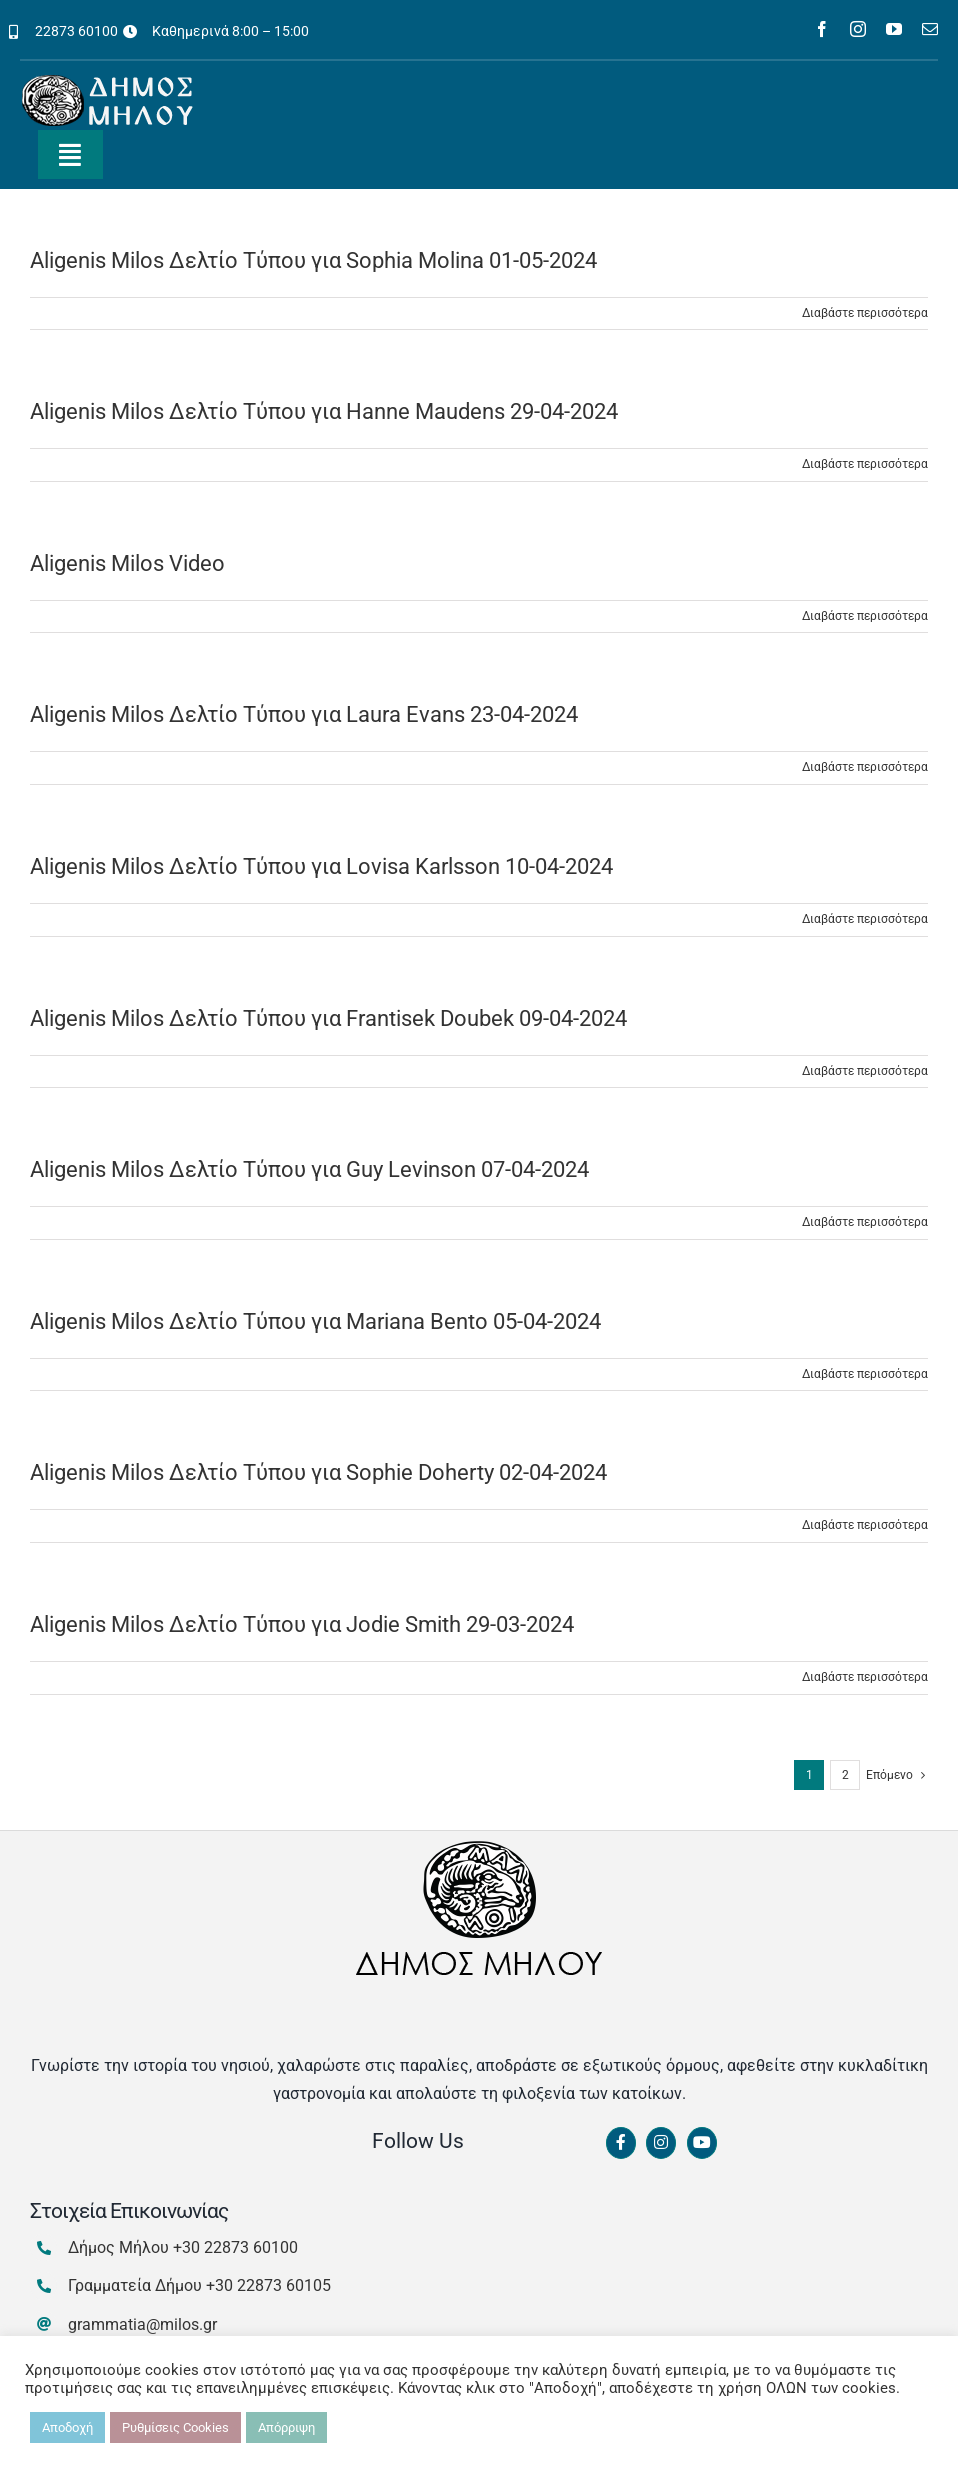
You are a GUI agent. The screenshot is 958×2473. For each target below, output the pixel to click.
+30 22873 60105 (268, 2285)
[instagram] (858, 29)
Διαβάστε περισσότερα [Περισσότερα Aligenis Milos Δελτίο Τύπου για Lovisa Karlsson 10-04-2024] (865, 919)
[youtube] (894, 29)
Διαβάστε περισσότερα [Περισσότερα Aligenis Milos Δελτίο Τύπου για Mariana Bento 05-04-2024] (865, 1374)
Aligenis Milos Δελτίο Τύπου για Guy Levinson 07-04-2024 (309, 1169)
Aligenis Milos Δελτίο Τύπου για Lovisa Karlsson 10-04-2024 (321, 866)
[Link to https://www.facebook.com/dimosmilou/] (621, 2143)
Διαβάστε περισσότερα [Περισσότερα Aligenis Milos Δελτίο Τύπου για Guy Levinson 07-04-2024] (865, 1222)
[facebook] (822, 29)
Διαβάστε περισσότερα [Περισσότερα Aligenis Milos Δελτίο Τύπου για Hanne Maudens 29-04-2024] (865, 464)
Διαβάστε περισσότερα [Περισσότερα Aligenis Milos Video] (865, 616)
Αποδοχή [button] (67, 2427)
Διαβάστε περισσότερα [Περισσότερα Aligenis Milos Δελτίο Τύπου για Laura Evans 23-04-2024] (865, 767)
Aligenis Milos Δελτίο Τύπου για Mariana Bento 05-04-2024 (315, 1321)
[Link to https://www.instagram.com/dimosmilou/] (661, 2143)
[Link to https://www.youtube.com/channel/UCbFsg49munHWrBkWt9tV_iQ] (702, 2143)
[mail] (930, 29)
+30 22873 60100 (235, 2247)
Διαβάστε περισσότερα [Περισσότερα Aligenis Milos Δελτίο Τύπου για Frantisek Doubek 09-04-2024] (865, 1071)
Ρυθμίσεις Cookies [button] (175, 2427)
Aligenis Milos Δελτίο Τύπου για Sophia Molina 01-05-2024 (313, 260)
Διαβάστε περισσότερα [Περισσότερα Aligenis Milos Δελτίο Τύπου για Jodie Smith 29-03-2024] (865, 1677)
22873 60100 (76, 31)
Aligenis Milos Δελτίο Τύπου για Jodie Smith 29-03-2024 (302, 1624)
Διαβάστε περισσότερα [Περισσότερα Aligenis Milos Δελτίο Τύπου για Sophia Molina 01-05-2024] (865, 313)
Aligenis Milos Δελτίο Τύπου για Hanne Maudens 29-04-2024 (324, 411)
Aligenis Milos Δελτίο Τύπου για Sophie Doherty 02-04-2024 (318, 1472)
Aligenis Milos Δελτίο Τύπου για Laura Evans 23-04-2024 (304, 714)
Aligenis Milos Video (127, 563)
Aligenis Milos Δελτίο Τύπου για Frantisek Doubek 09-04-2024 (328, 1018)
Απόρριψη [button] (286, 2427)
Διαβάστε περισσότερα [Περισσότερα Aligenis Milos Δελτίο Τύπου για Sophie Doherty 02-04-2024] (865, 1525)
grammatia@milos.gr (142, 2324)
